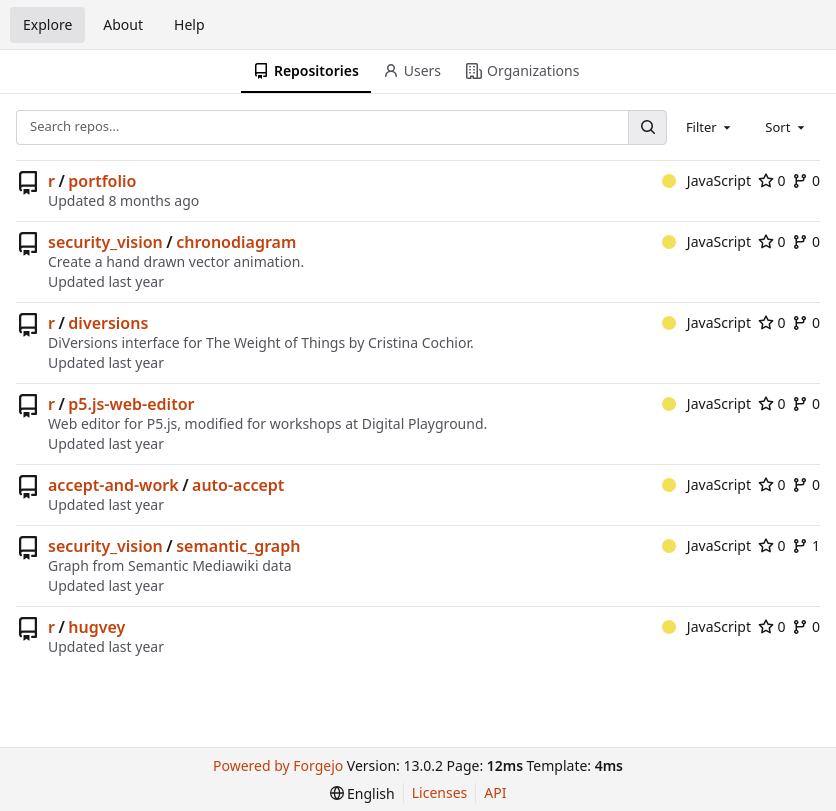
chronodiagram (236, 242)
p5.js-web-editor (131, 404)
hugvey (96, 627)
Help (189, 24)
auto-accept (238, 485)
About (123, 24)
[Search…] (647, 127)
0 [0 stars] (772, 180)
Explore (47, 24)
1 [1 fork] (806, 545)
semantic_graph (238, 546)
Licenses (440, 792)
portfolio (102, 181)
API (495, 792)
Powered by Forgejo (278, 765)
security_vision (105, 242)
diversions (108, 323)
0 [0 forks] (806, 180)
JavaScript (706, 180)
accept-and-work (113, 485)
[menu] (362, 793)
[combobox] (710, 127)
